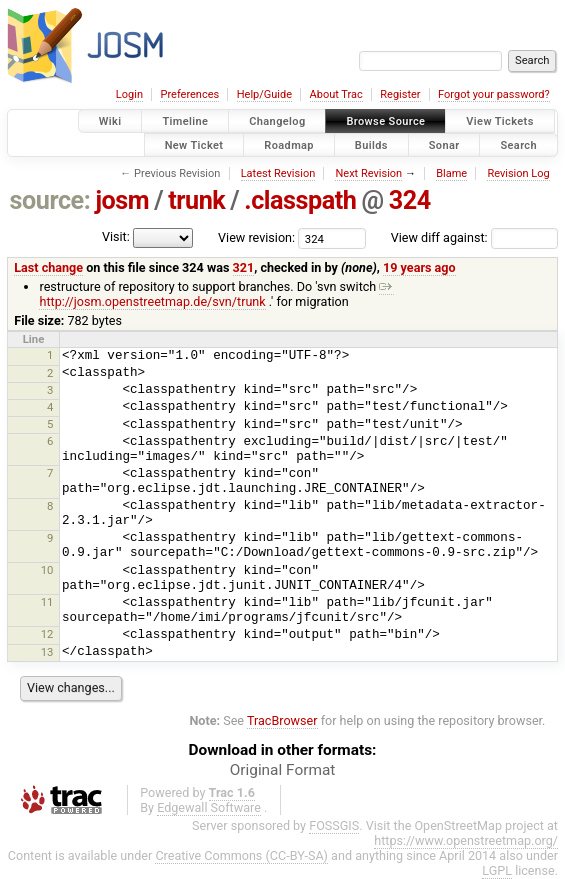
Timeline (185, 121)
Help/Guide (264, 94)
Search (518, 144)
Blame (451, 173)
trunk (196, 200)
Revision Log (518, 173)
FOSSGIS (334, 825)
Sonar (444, 144)
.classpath (300, 200)
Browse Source (385, 121)
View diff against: (474, 237)
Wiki (110, 121)
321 (244, 267)
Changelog (277, 121)
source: (50, 200)
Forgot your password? (494, 94)
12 (47, 634)
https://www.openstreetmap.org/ (466, 840)
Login (129, 94)
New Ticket (194, 144)
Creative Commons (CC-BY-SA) (241, 855)
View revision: (256, 237)
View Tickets (499, 121)
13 (47, 652)
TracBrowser (282, 720)
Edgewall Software (209, 807)
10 (47, 570)
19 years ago (419, 267)
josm (122, 200)
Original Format (283, 770)
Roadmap (289, 144)
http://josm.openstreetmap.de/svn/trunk (216, 294)
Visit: (116, 236)
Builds (371, 144)
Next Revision (368, 173)
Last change (48, 267)
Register (400, 94)
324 (410, 200)
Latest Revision (278, 173)
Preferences (189, 94)
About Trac (336, 94)
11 (47, 602)
